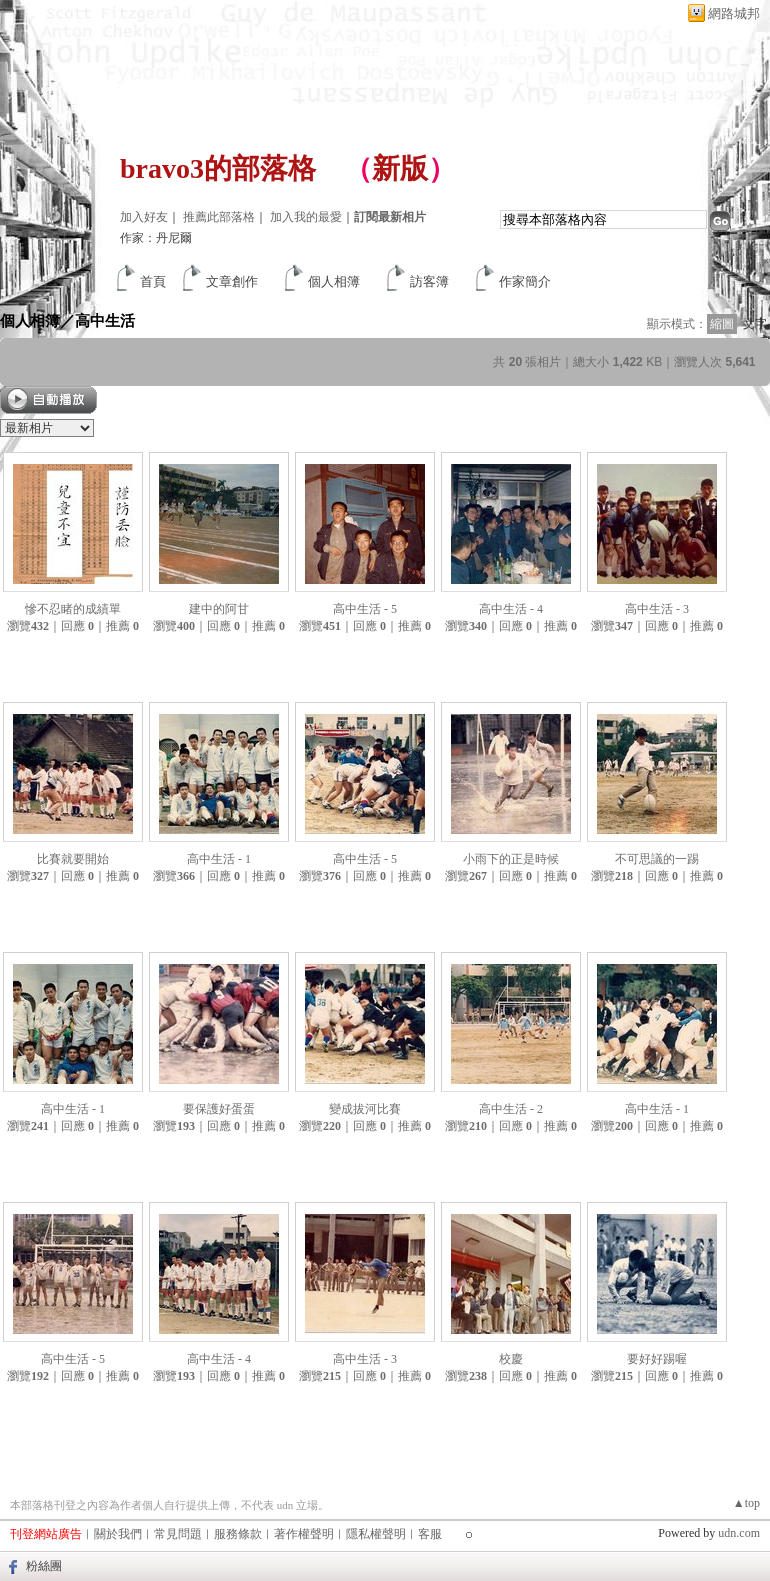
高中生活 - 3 (657, 609)
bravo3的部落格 (218, 168)
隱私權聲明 (376, 1534)
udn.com (739, 1533)
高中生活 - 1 (219, 859)
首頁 (153, 281)
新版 (400, 168)
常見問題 (178, 1534)
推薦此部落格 (219, 217)
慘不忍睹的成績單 (73, 609)
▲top (746, 1503)
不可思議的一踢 (657, 859)
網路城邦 (734, 13)
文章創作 (232, 281)
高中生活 (105, 320)
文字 (755, 324)
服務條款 (238, 1534)
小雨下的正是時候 (511, 859)
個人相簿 (334, 281)
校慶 (511, 1359)
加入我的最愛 (306, 217)
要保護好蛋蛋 (219, 1109)
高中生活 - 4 (511, 609)
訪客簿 (429, 281)
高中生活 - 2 (511, 1109)
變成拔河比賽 (365, 1109)
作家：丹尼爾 (156, 238)
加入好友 (144, 217)
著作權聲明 (304, 1534)
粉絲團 (44, 1566)
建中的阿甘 (219, 609)
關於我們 (118, 1534)
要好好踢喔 (657, 1359)
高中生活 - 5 (365, 609)
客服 (430, 1534)
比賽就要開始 (73, 859)
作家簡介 (525, 281)
